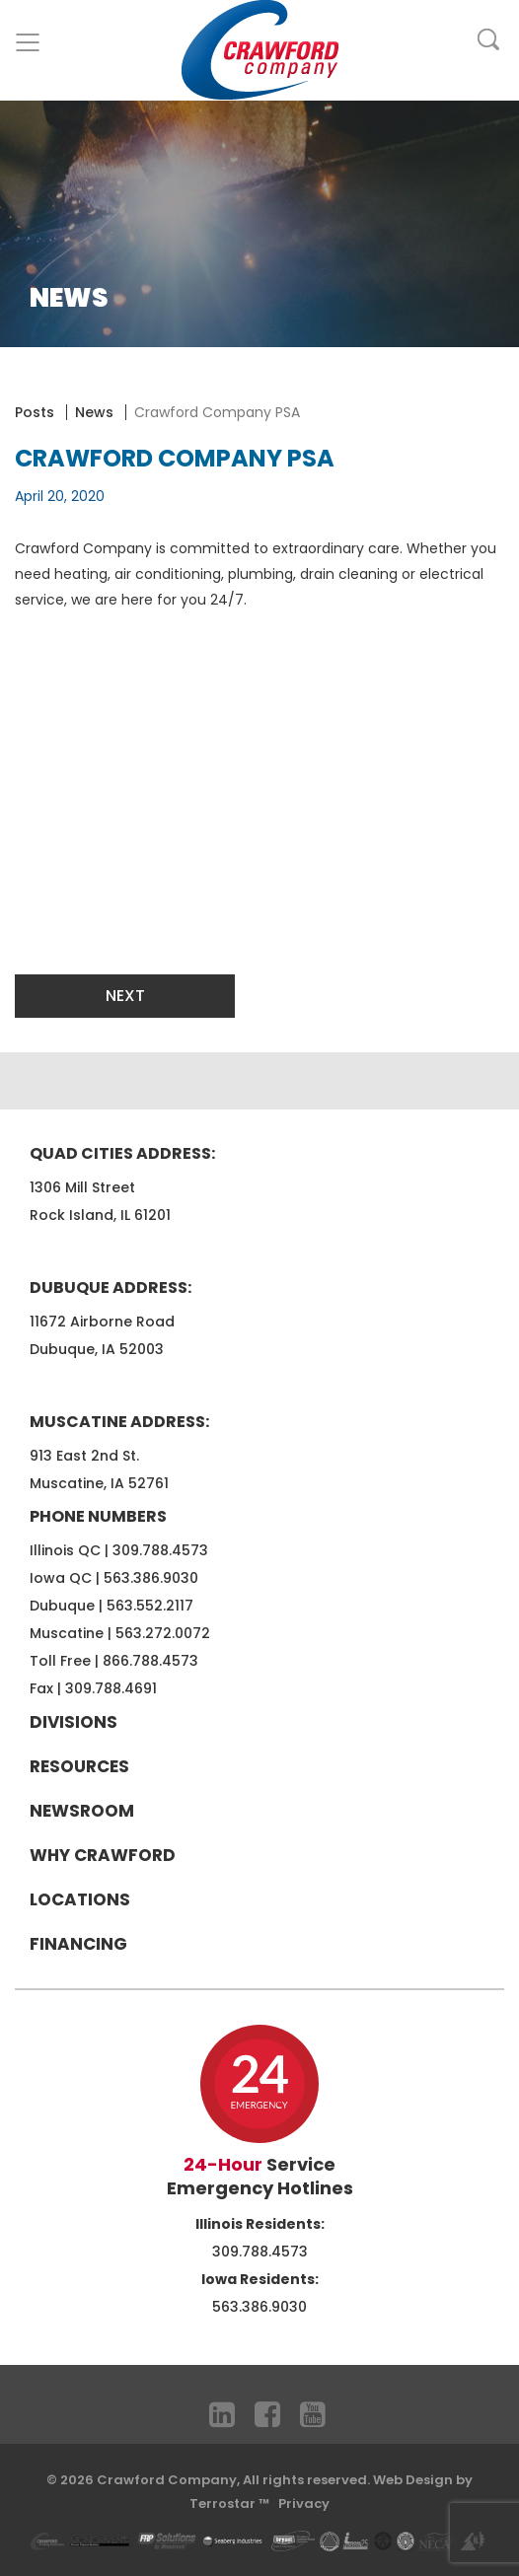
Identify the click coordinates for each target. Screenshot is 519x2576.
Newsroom (82, 1811)
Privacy (304, 2503)
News (94, 412)
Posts (34, 412)
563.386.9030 (151, 1578)
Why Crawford (103, 1855)
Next (125, 995)
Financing (78, 1944)
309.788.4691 (111, 1688)
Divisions (73, 1722)
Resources (79, 1766)
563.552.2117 (150, 1605)
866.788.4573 (150, 1661)
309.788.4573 (160, 1550)
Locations (80, 1899)
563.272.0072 (162, 1633)
